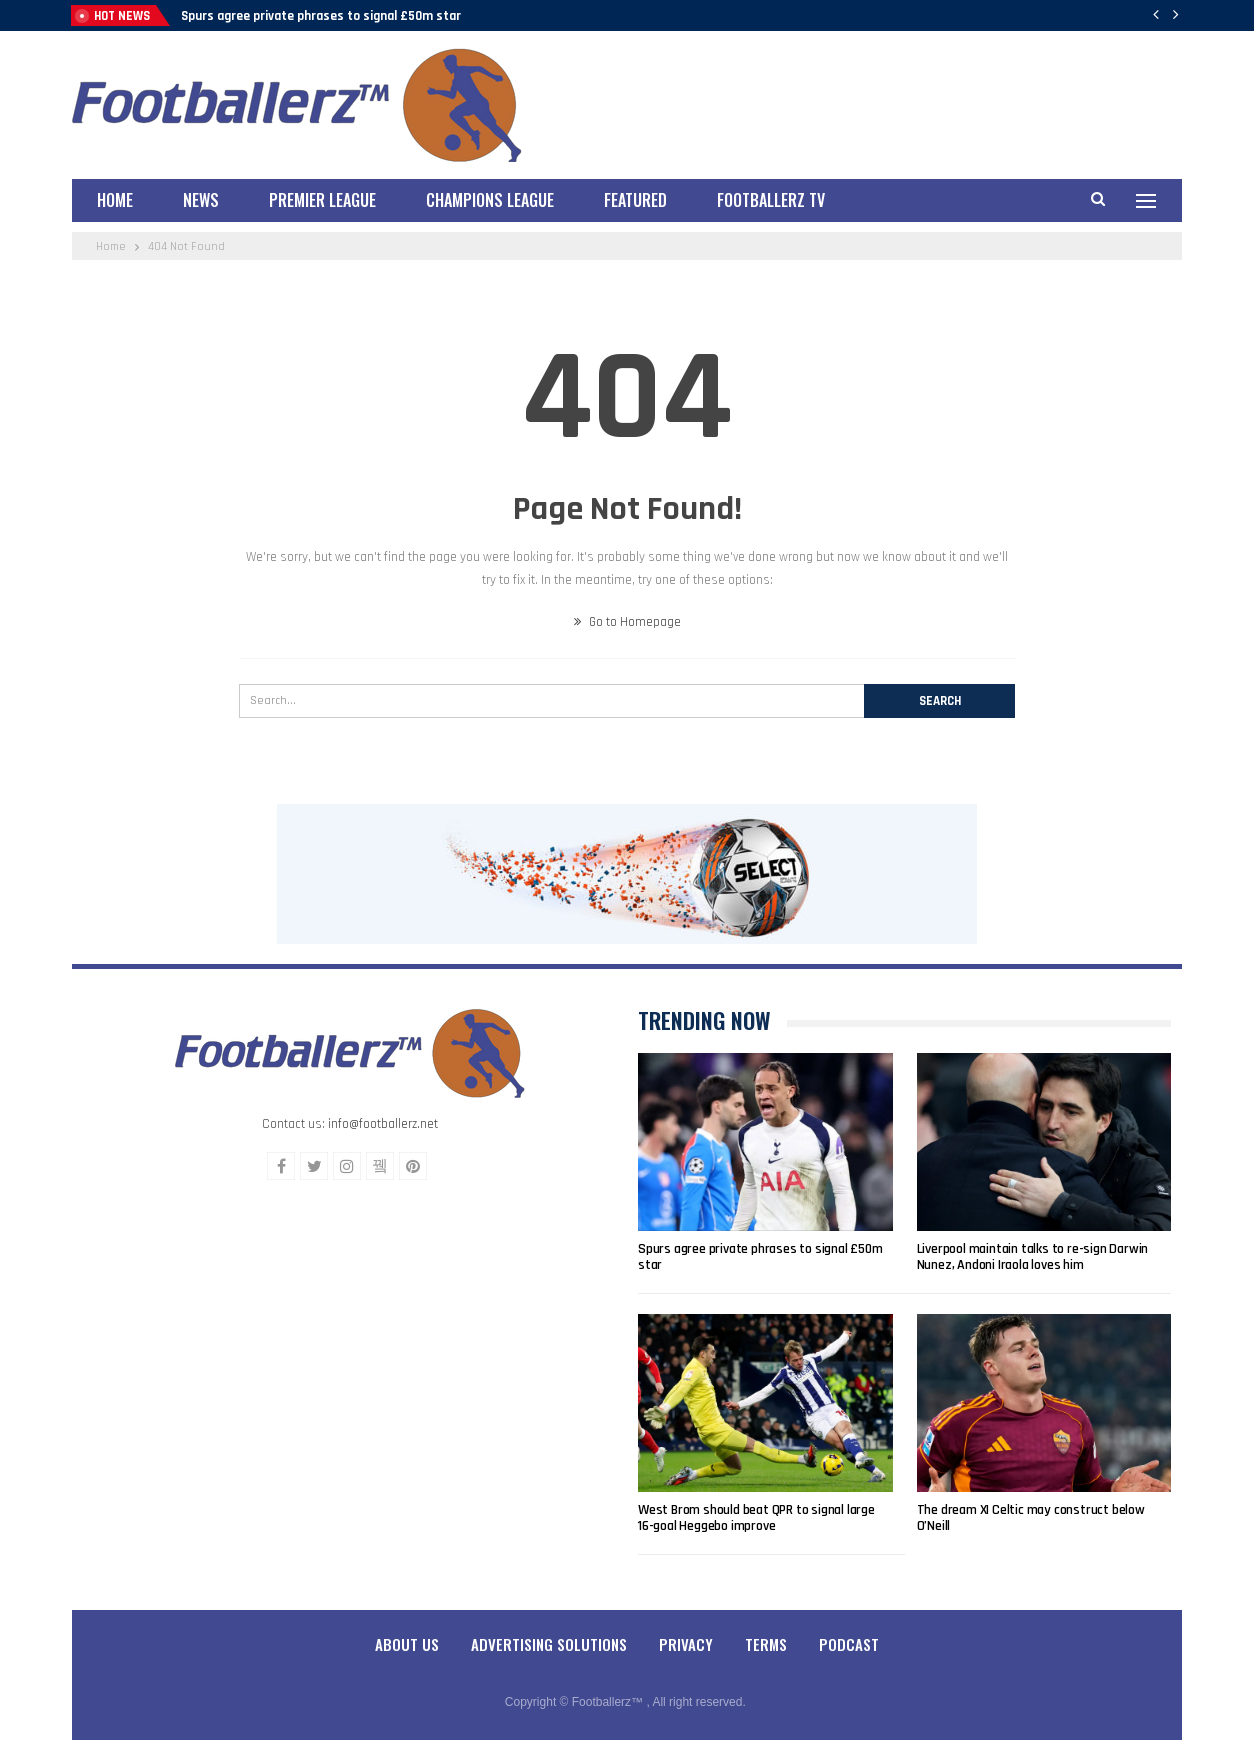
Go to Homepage (627, 622)
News (201, 200)
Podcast (849, 1644)
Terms (766, 1644)
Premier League (322, 200)
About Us (407, 1644)
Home (115, 200)
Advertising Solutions (549, 1644)
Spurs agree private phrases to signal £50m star (321, 16)
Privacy (686, 1644)
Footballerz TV (771, 200)
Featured (635, 200)
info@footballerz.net (383, 1124)
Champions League (490, 200)
